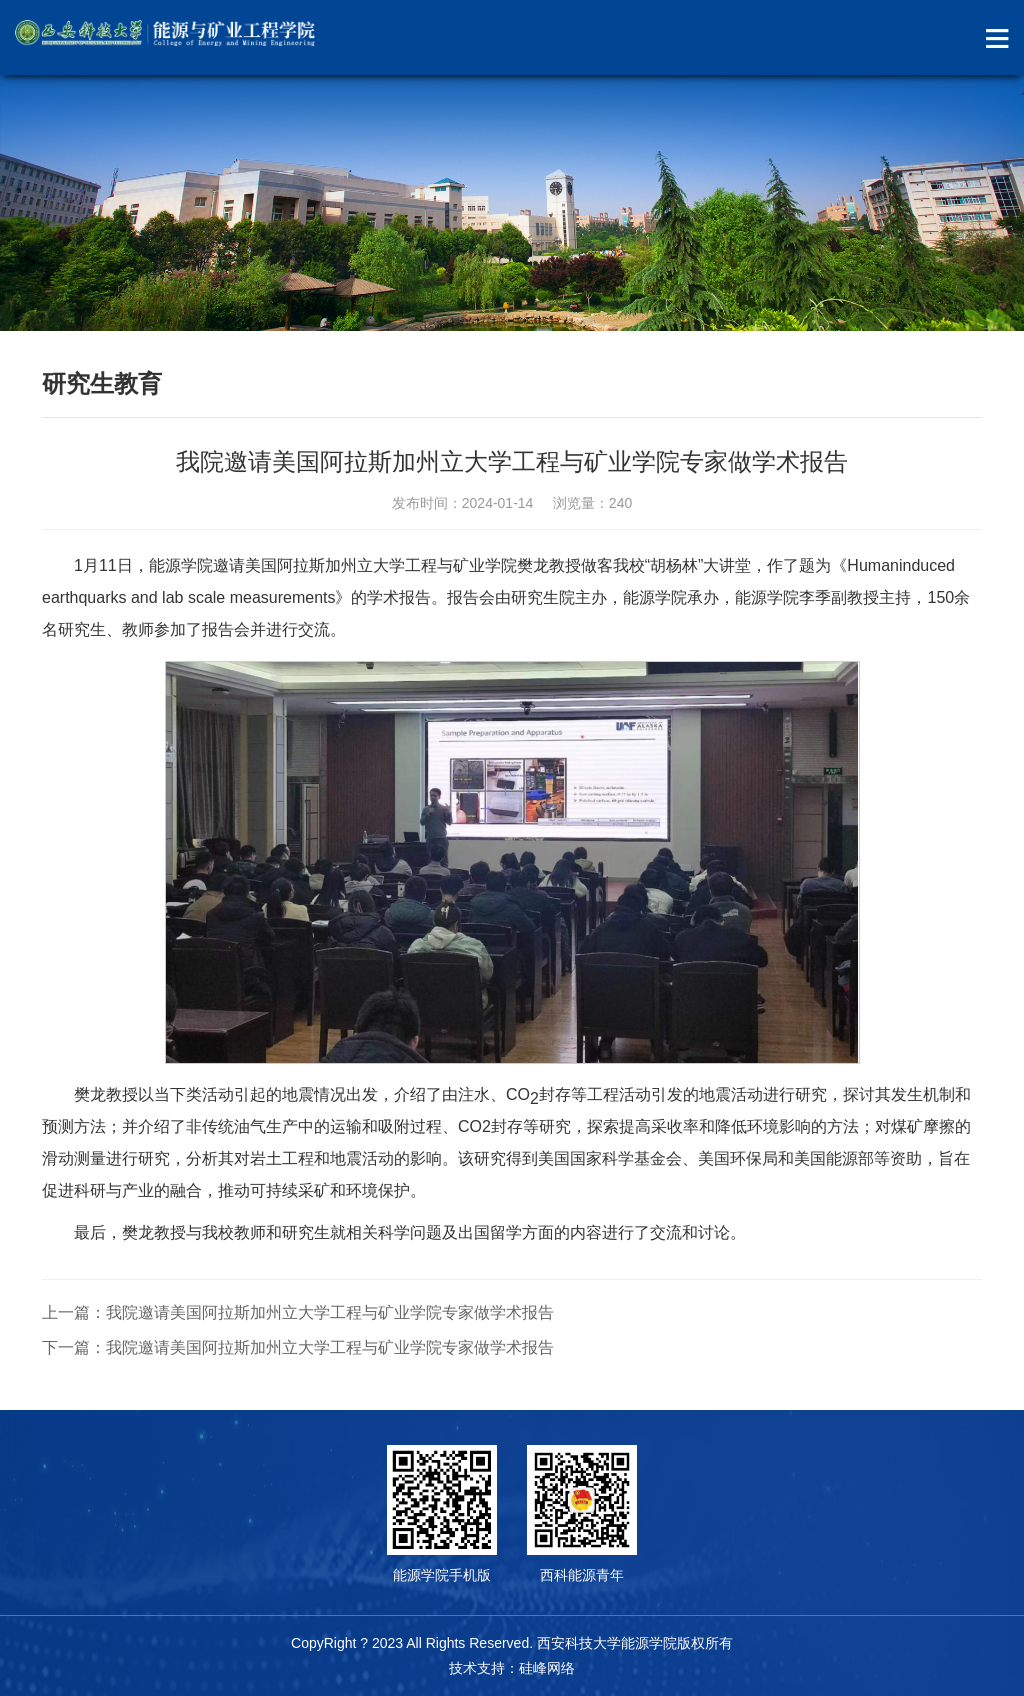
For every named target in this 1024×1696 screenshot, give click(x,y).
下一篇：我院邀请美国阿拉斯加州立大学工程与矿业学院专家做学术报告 (298, 1347)
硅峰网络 (547, 1668)
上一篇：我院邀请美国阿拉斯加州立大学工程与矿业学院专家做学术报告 (298, 1312)
